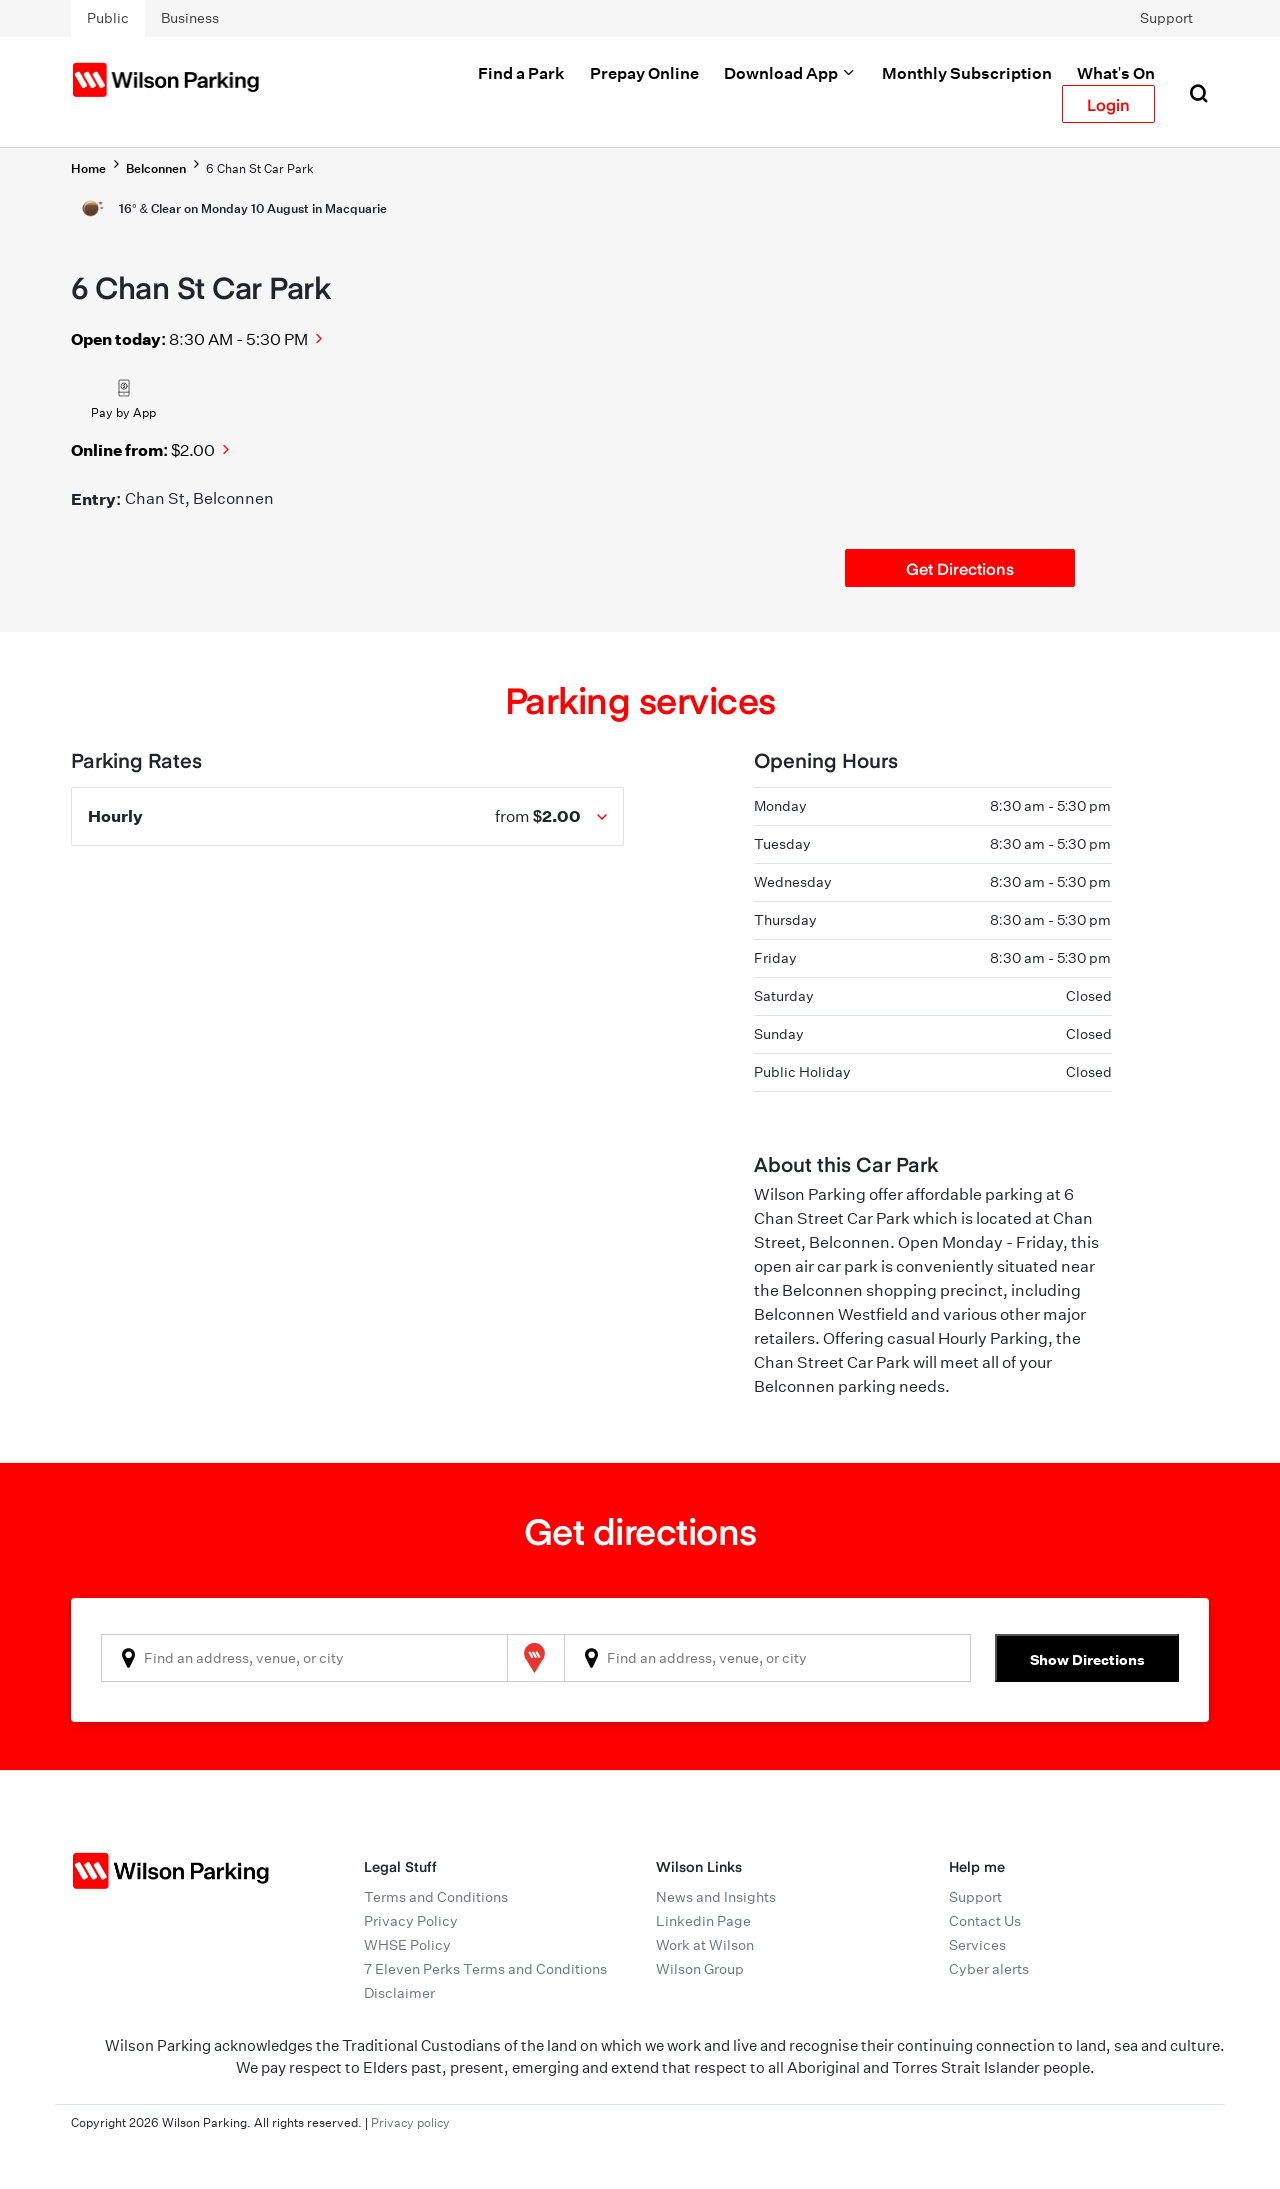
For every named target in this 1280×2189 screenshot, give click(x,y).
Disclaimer (399, 1993)
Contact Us (985, 1921)
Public (108, 18)
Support (1166, 18)
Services (977, 1945)
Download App (790, 73)
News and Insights (716, 1897)
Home (88, 168)
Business (190, 18)
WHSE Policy (407, 1945)
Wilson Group (700, 1969)
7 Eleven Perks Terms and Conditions (485, 1969)
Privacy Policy (411, 1921)
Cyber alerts (989, 1969)
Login (1108, 104)
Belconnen (156, 168)
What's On (1116, 73)
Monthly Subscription (967, 73)
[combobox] (304, 1658)
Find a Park (521, 73)
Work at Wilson (705, 1945)
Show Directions (1087, 1659)
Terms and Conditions (436, 1897)
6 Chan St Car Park (260, 168)
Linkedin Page (703, 1921)
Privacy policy (410, 2122)
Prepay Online (644, 73)
